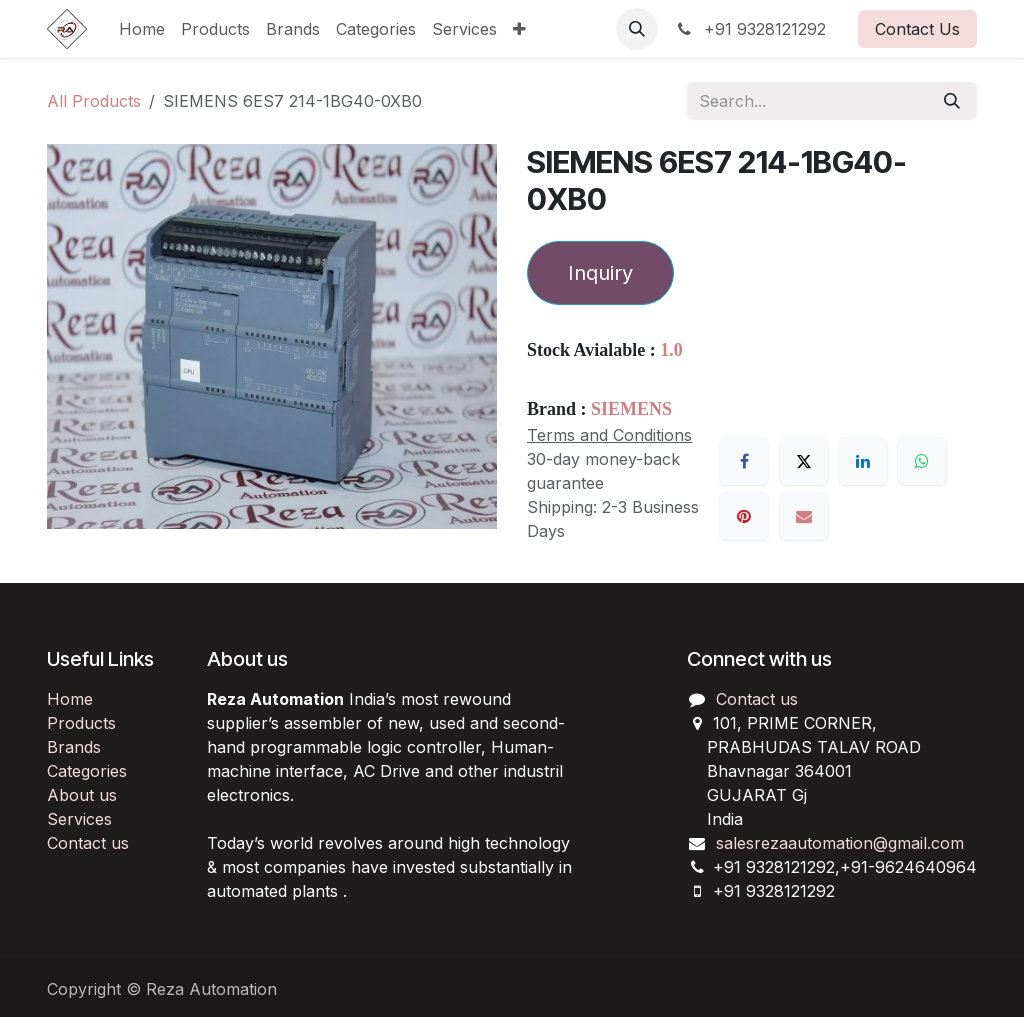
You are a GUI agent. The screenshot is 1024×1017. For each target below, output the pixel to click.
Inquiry (600, 273)
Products (81, 723)
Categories (87, 771)
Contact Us (917, 29)
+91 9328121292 (750, 29)
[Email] (804, 516)
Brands (74, 747)
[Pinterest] (744, 516)
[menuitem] (142, 29)
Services (79, 819)
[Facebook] (744, 461)
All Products (94, 101)
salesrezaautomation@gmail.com (840, 843)
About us (82, 795)
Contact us (88, 843)
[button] (637, 29)
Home (70, 699)
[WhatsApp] (922, 461)
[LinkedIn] (863, 461)
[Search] (952, 101)
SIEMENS (631, 409)
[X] (804, 461)
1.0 (671, 350)
